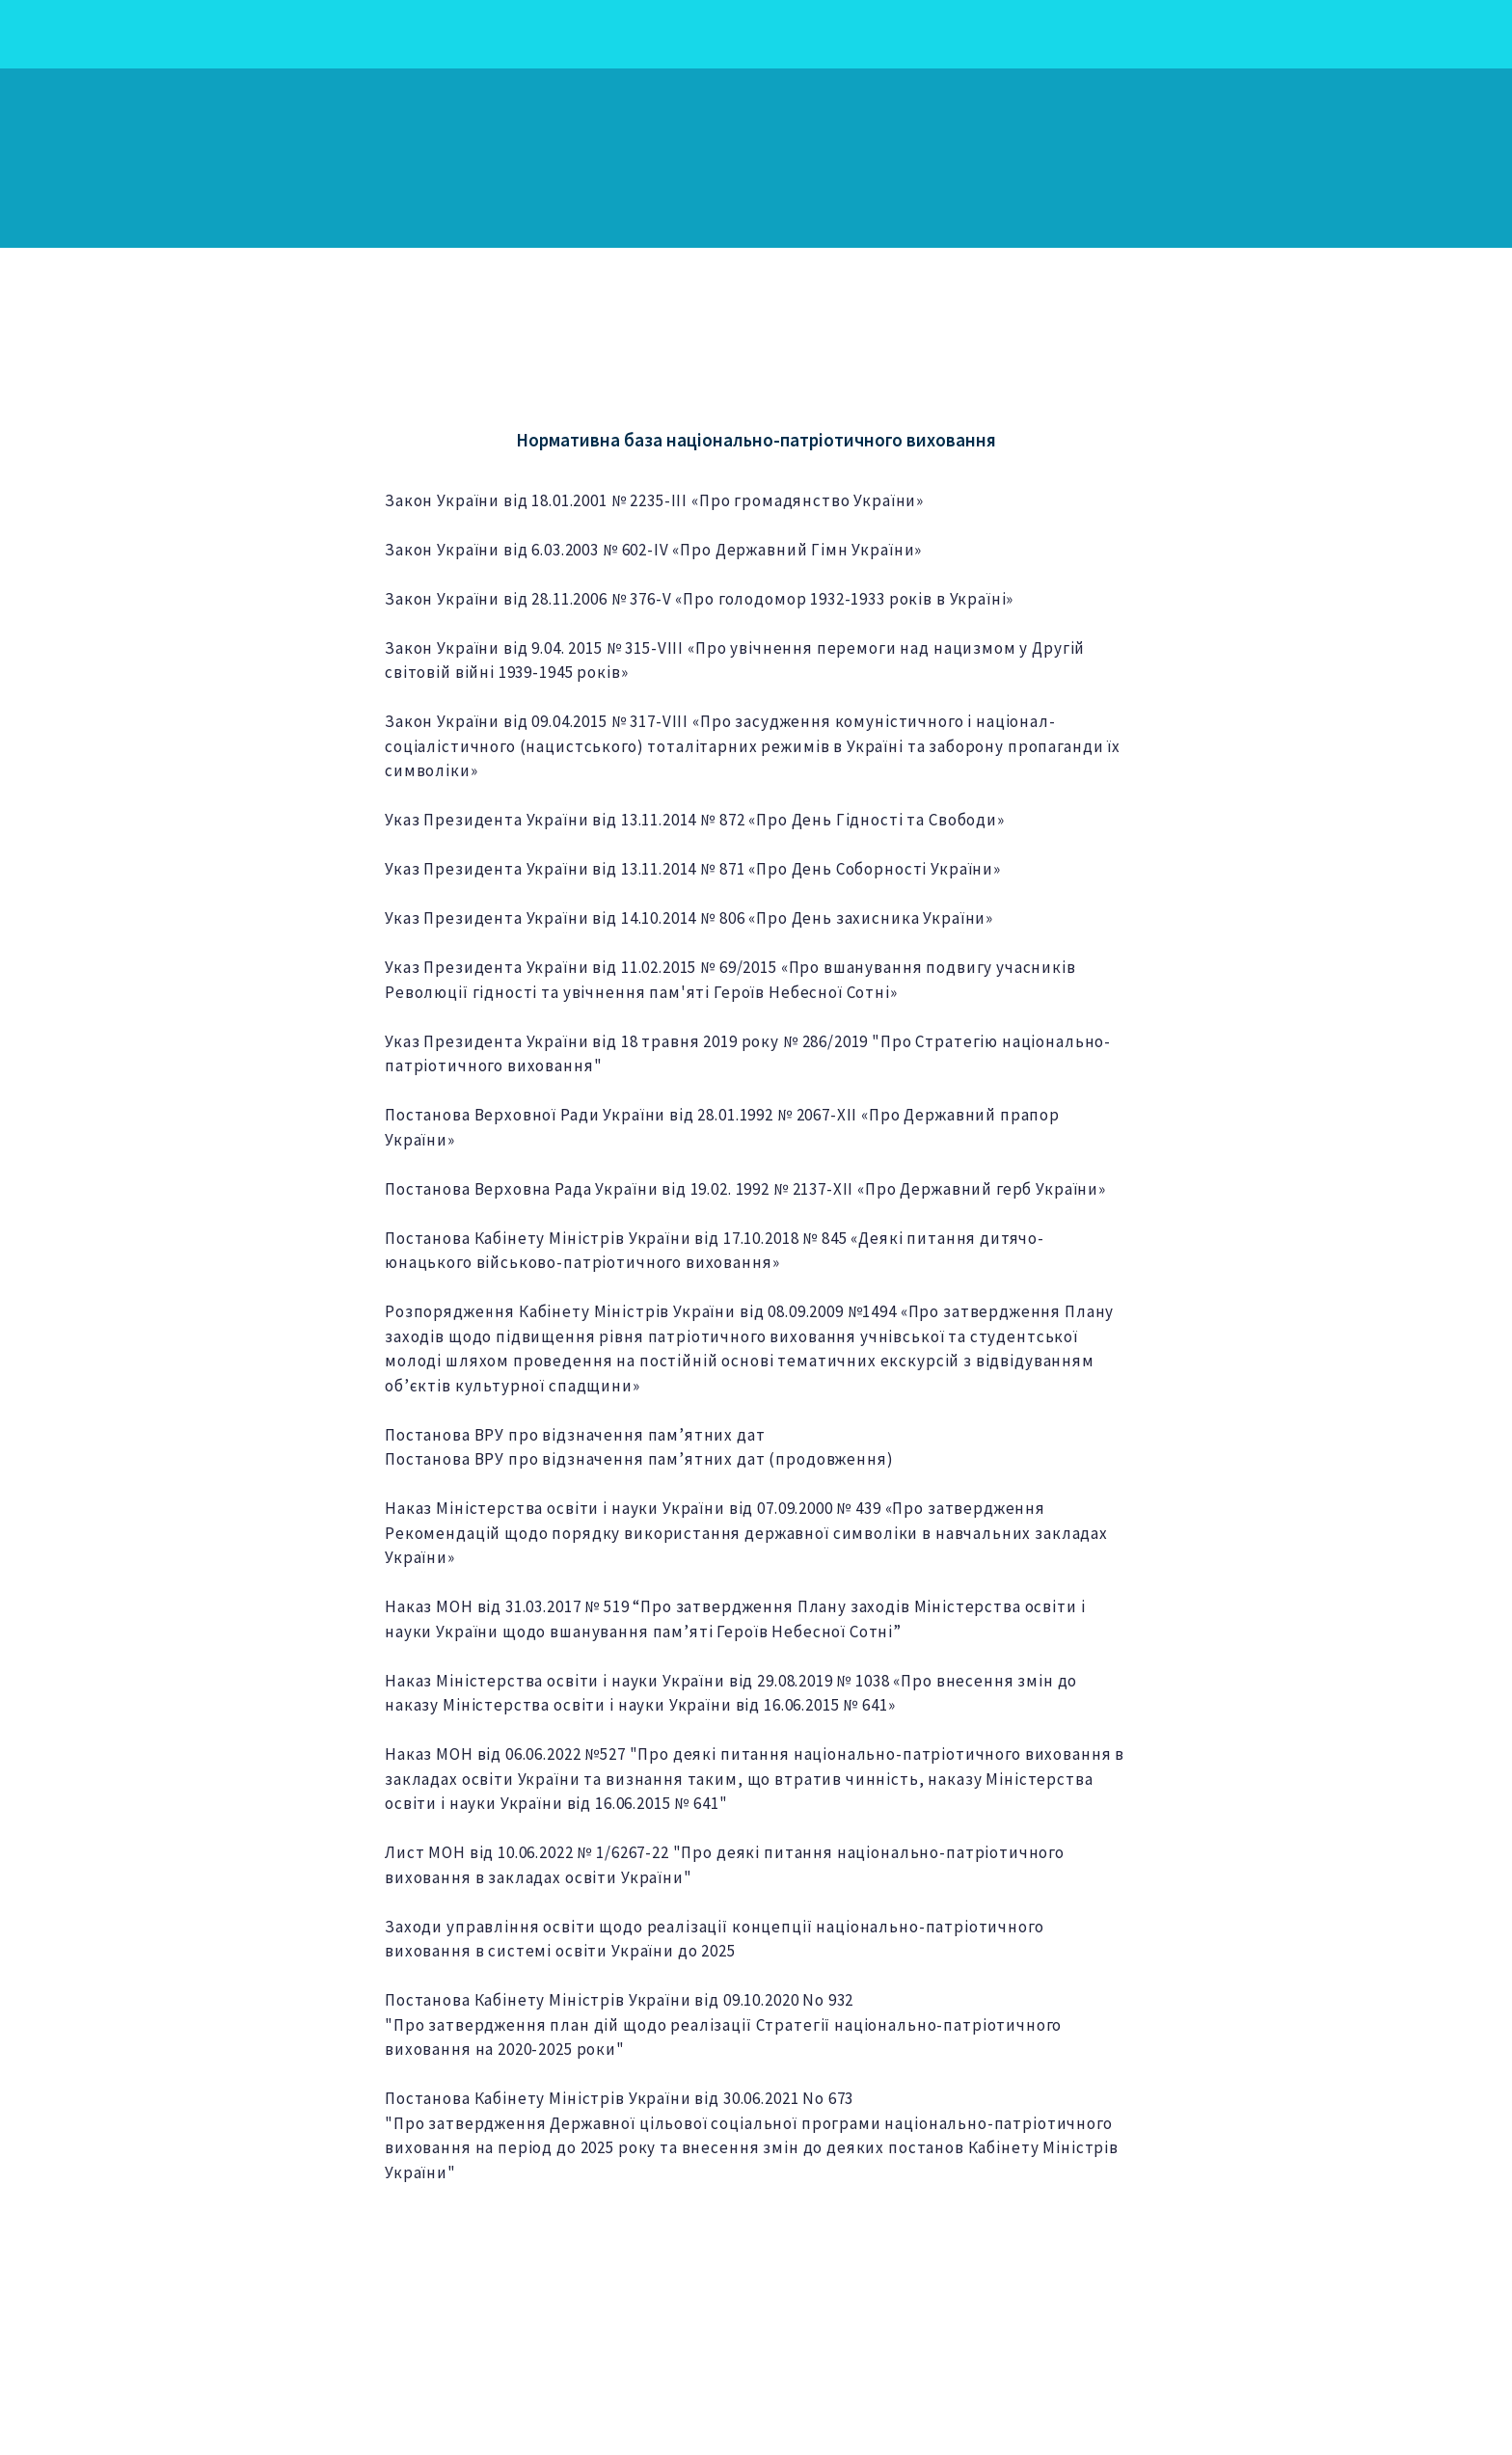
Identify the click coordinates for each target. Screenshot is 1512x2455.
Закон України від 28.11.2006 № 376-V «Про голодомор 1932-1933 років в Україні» (699, 598)
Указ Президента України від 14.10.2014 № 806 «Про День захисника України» (689, 918)
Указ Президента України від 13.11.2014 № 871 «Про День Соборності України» (693, 868)
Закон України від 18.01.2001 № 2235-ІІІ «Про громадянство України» (654, 500)
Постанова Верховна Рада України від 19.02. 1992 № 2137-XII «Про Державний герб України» (745, 1189)
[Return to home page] (251, 158)
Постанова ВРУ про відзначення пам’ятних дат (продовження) (639, 1459)
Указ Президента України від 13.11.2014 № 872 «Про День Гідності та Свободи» (695, 819)
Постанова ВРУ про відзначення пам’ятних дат (575, 1434)
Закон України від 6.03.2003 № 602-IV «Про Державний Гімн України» (653, 549)
